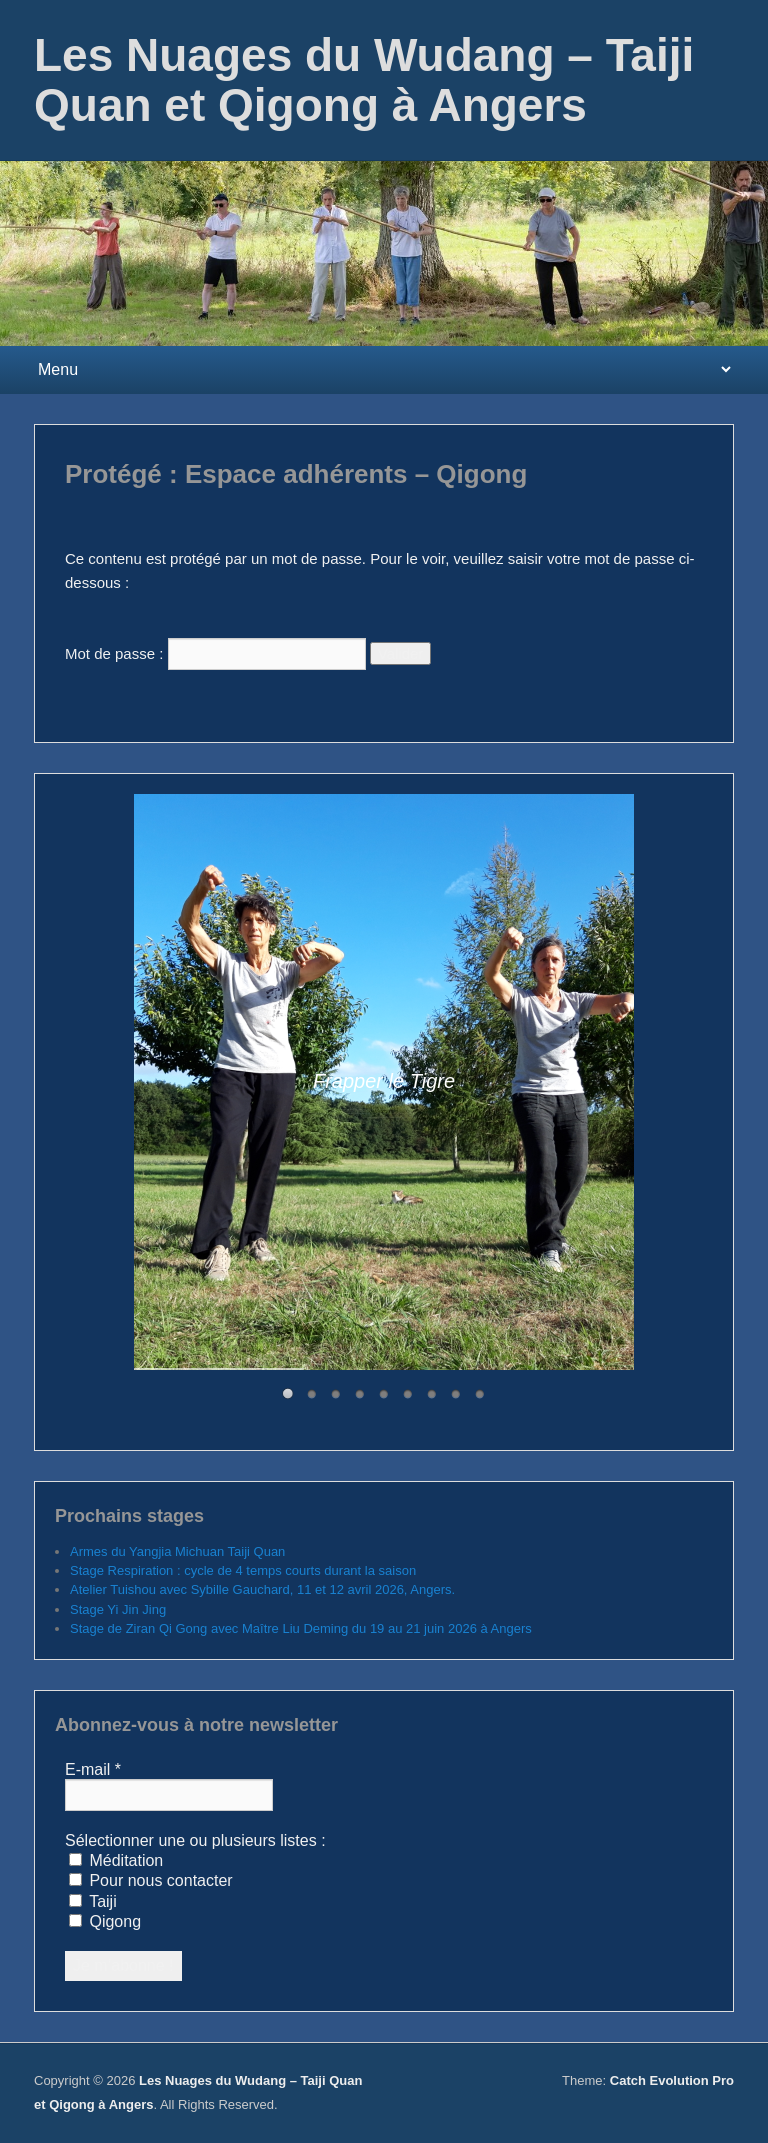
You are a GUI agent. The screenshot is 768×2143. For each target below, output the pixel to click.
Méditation (116, 1860)
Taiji (93, 1901)
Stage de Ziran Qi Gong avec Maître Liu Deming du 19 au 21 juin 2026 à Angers (301, 1628)
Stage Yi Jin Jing (118, 1609)
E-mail (93, 1769)
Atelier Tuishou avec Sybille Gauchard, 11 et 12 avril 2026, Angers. (262, 1589)
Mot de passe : (215, 653)
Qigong (105, 1921)
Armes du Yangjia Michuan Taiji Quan (177, 1551)
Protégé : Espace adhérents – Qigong (296, 474)
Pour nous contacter (151, 1880)
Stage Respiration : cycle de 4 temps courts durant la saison (243, 1570)
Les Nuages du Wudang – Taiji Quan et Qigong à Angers (364, 80)
